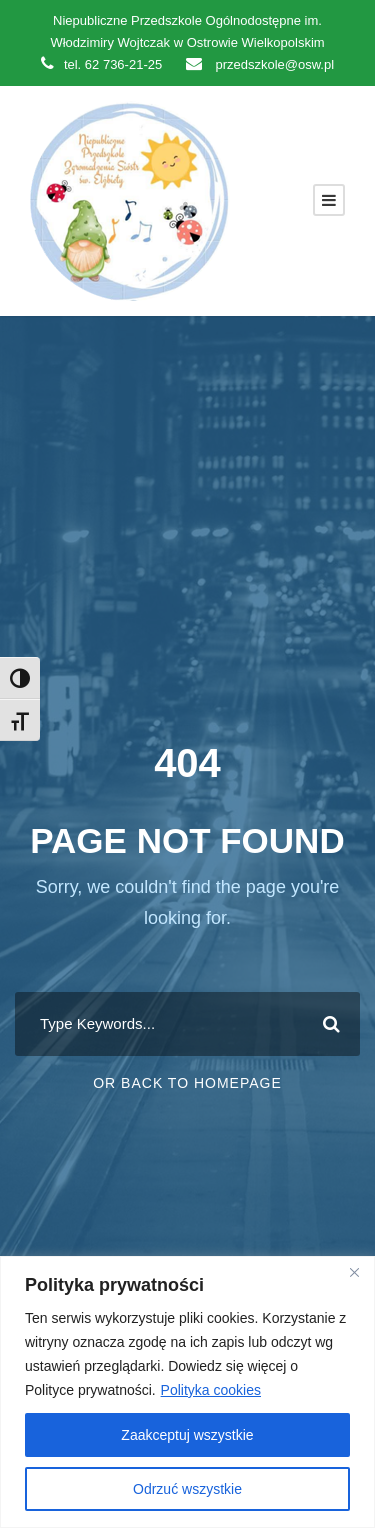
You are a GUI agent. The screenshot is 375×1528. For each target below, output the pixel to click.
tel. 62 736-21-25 (101, 64)
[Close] (354, 1273)
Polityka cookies (211, 1390)
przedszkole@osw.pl (260, 64)
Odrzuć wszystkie (187, 1489)
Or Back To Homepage (187, 1083)
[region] (187, 1392)
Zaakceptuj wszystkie (187, 1435)
